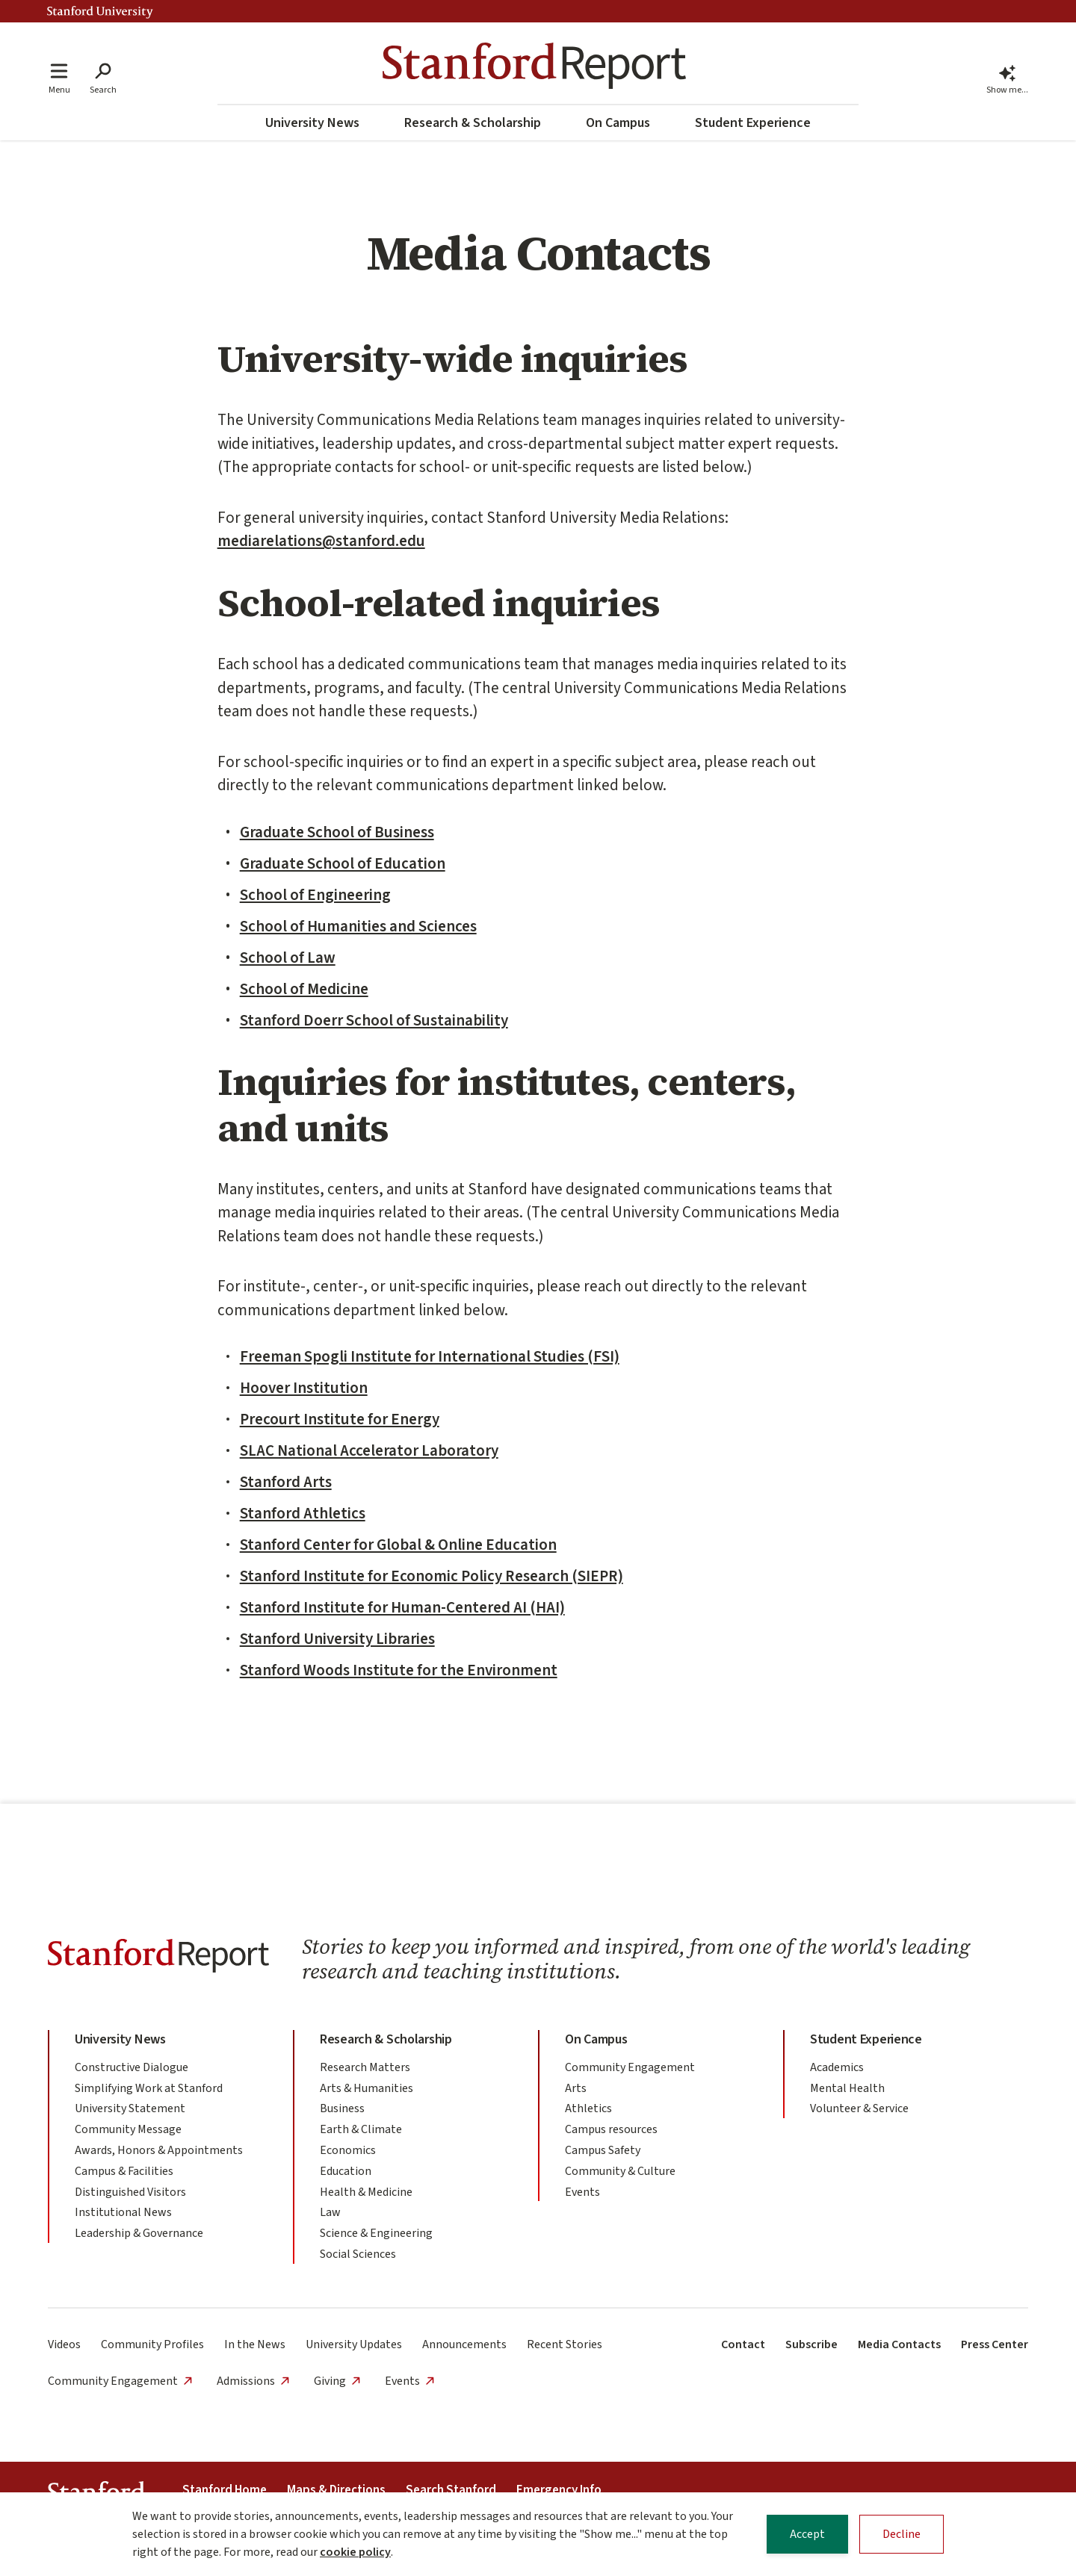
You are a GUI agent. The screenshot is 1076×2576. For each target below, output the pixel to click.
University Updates (354, 2344)
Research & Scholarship (472, 123)
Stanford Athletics (302, 1513)
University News (312, 123)
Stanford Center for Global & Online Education (398, 1544)
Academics (837, 2067)
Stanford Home (224, 2490)
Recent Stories (564, 2344)
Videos (64, 2344)
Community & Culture (620, 2171)
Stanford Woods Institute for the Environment (398, 1670)
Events (582, 2192)
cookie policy (355, 2553)
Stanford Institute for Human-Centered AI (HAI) (402, 1607)
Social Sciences (358, 2254)
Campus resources (611, 2129)
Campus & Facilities (124, 2171)
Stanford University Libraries (337, 1638)
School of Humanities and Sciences (358, 926)
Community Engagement (630, 2067)
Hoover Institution (304, 1388)
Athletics (588, 2108)
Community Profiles (152, 2344)
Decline (901, 2535)
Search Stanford (451, 2490)
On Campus (618, 123)
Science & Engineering (376, 2233)
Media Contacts (899, 2344)
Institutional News (123, 2212)
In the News (254, 2344)
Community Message (128, 2129)
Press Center (994, 2344)
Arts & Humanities (366, 2088)
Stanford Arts (286, 1482)
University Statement (130, 2108)
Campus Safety (602, 2150)
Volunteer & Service (859, 2108)
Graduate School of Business (337, 832)
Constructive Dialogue (131, 2067)
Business (342, 2108)
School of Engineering (315, 895)
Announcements (464, 2344)
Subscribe (811, 2344)
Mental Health (847, 2088)
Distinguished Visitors (130, 2192)
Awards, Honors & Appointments (159, 2150)
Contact (743, 2344)
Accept (807, 2535)
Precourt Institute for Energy (339, 1419)
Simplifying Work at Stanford (149, 2088)
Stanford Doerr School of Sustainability (374, 1020)
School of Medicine (304, 989)
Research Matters (365, 2067)
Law (330, 2212)
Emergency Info (559, 2490)
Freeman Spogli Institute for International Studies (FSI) (429, 1356)
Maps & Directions (336, 2490)
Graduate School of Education (342, 863)
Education (345, 2171)
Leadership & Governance (139, 2233)
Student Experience (753, 123)
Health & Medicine (366, 2192)
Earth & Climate (361, 2129)
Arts (576, 2088)
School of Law (288, 957)
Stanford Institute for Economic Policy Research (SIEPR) (431, 1576)
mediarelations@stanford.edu (321, 541)
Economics (348, 2150)
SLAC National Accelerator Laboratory (369, 1450)
